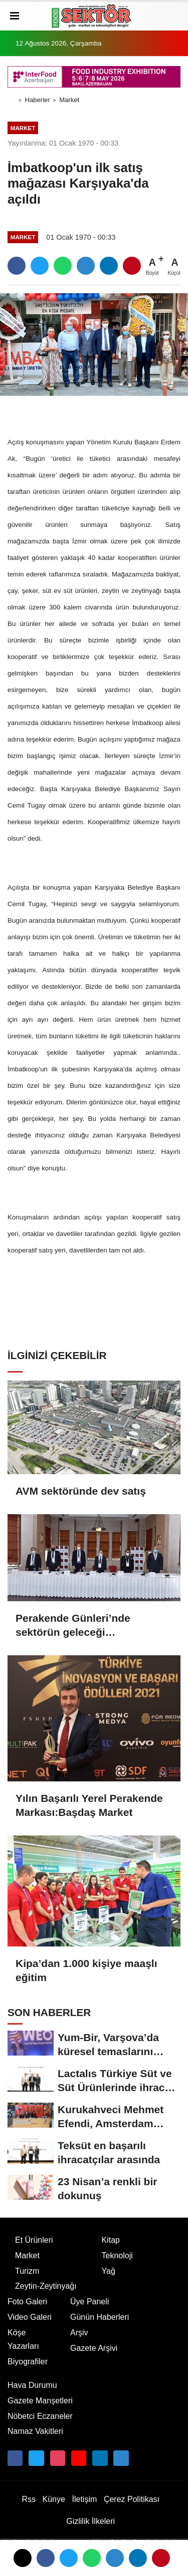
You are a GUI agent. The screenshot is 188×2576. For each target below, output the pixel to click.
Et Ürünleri (34, 2240)
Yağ (108, 2271)
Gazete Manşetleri (40, 2400)
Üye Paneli (89, 2301)
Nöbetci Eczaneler (40, 2416)
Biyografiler (28, 2361)
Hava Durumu (32, 2385)
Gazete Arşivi (93, 2348)
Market (69, 100)
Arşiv (79, 2332)
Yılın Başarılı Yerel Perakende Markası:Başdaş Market (89, 1805)
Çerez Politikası (131, 2499)
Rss (29, 2499)
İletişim (84, 2499)
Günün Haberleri (99, 2317)
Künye (54, 2499)
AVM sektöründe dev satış (81, 1491)
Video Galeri (30, 2317)
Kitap (111, 2240)
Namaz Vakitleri (35, 2431)
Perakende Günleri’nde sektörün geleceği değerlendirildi (73, 1625)
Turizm (27, 2271)
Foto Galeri (27, 2301)
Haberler (37, 100)
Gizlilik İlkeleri (90, 2521)
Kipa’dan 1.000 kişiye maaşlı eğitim (86, 1970)
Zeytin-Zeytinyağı (46, 2286)
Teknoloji (117, 2255)
